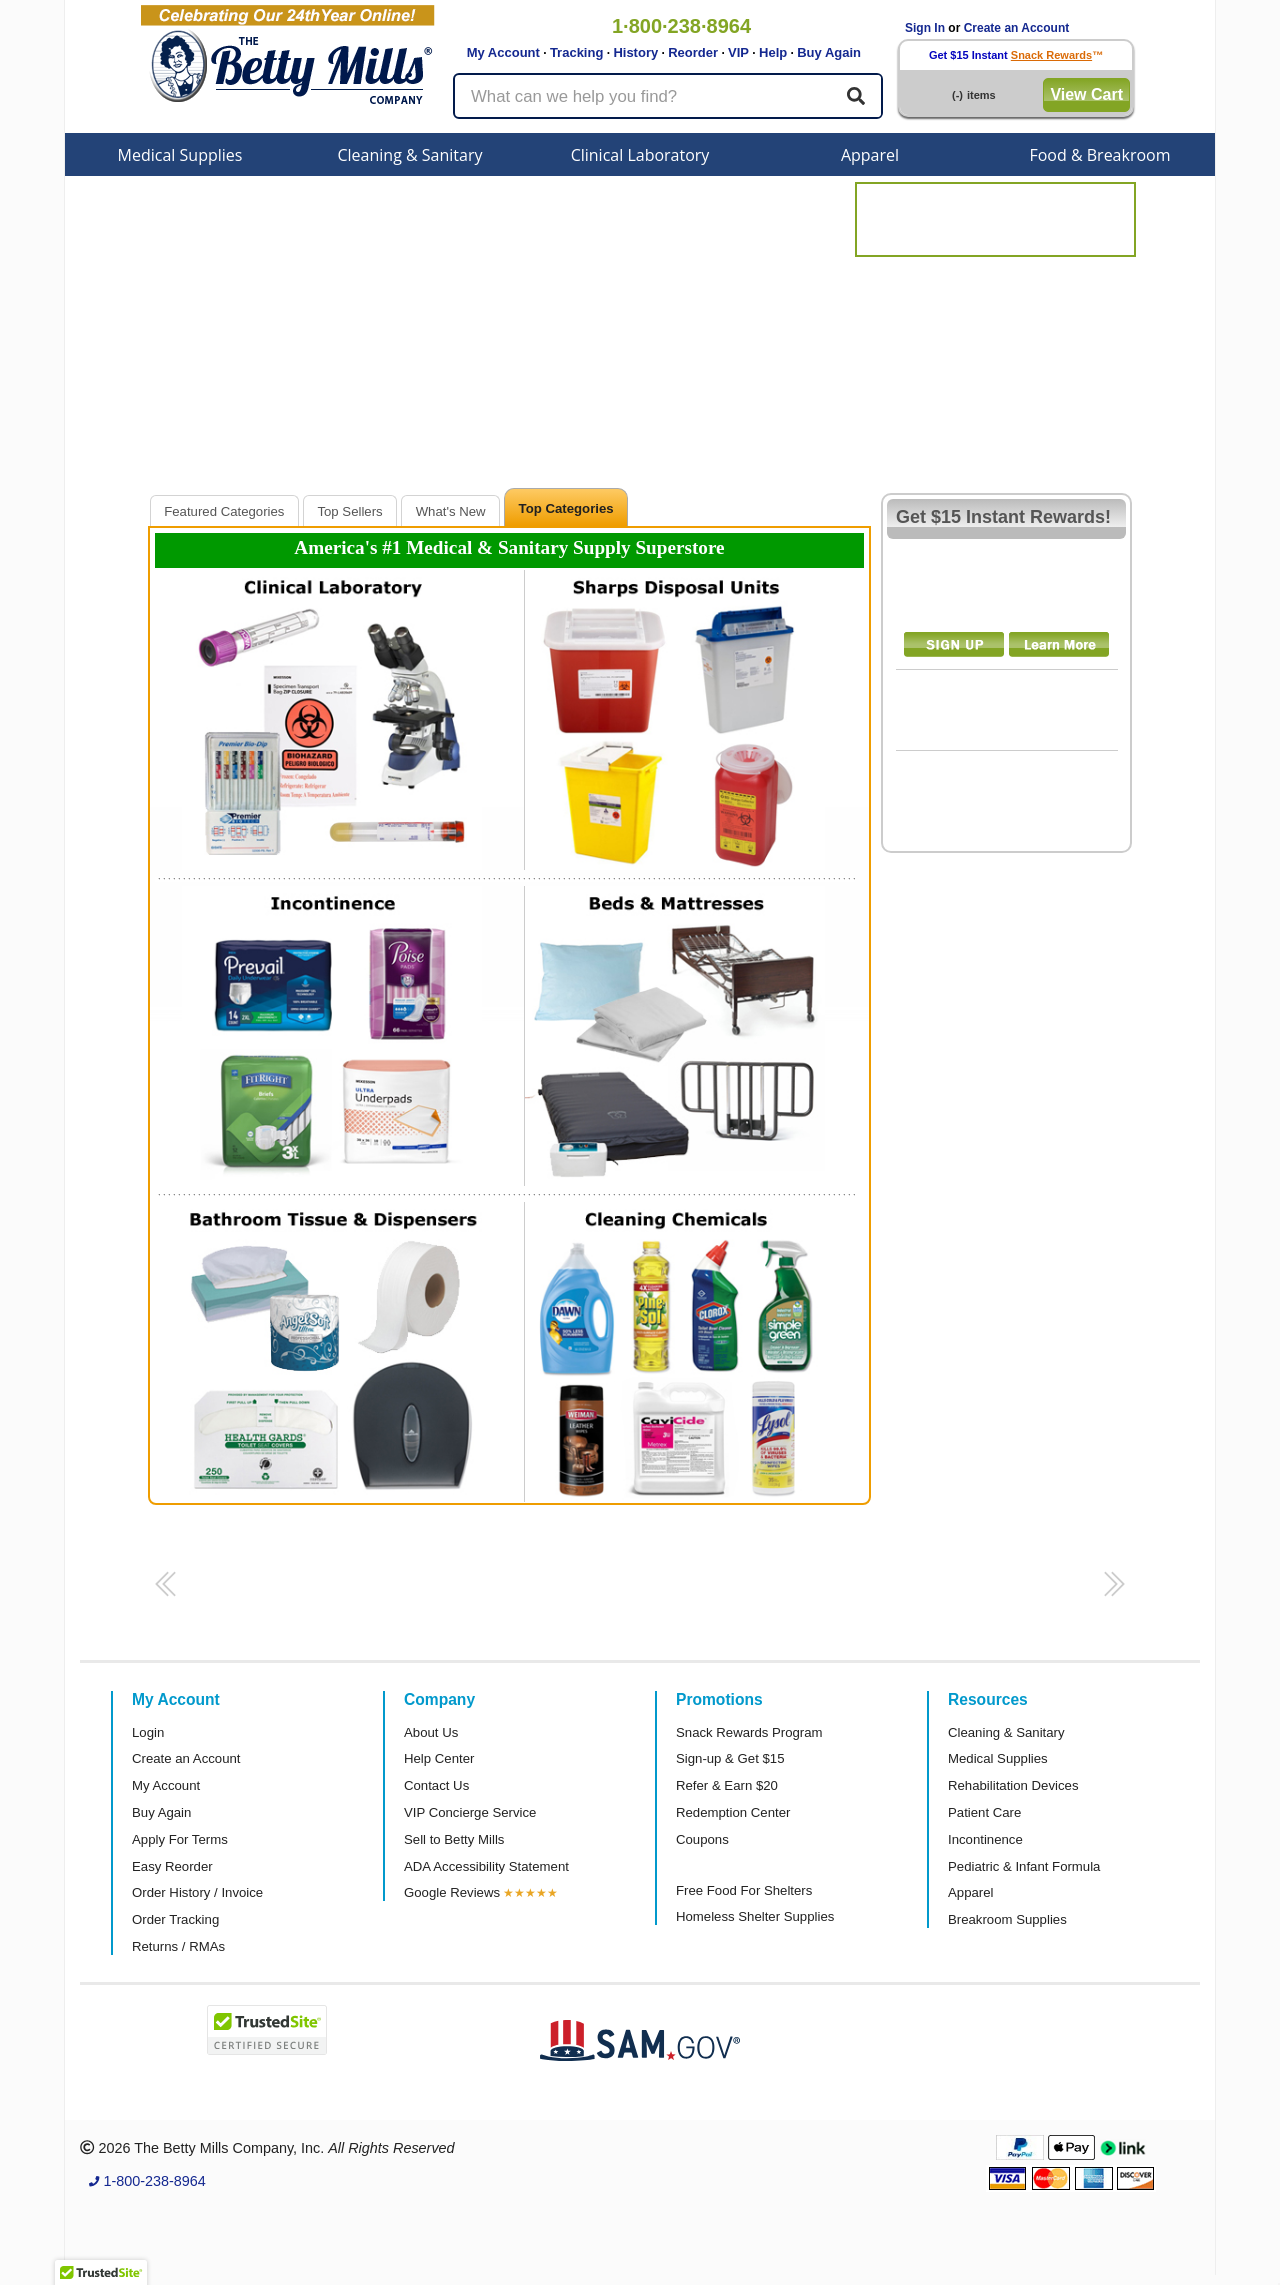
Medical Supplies (180, 155)
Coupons (702, 1839)
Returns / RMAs (178, 1946)
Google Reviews (452, 1892)
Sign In (925, 28)
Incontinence (985, 1839)
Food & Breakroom (1099, 155)
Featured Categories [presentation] (224, 511)
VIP (738, 52)
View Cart (1086, 94)
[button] (162, 1590)
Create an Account (1017, 28)
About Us (431, 1732)
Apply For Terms (180, 1839)
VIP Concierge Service (470, 1812)
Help (773, 52)
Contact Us (436, 1785)
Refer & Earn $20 (727, 1785)
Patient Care (984, 1812)
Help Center (439, 1758)
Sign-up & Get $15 (730, 1758)
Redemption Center (733, 1812)
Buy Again (829, 52)
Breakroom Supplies (1007, 1919)
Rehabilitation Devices (1013, 1785)
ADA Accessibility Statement (486, 1866)
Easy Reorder (172, 1866)
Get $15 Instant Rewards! (1003, 517)
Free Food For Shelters (744, 1890)
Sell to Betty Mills (454, 1839)
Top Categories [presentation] (566, 508)
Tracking (576, 52)
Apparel (870, 155)
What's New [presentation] (451, 511)
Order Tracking (175, 1919)
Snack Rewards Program (749, 1732)
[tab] (224, 510)
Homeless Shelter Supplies (755, 1916)
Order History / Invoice (197, 1892)
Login (148, 1732)
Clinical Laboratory (640, 155)
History (635, 52)
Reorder (693, 52)
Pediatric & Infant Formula (1024, 1866)
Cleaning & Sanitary (410, 155)
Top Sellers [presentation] (349, 511)
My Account (503, 52)
